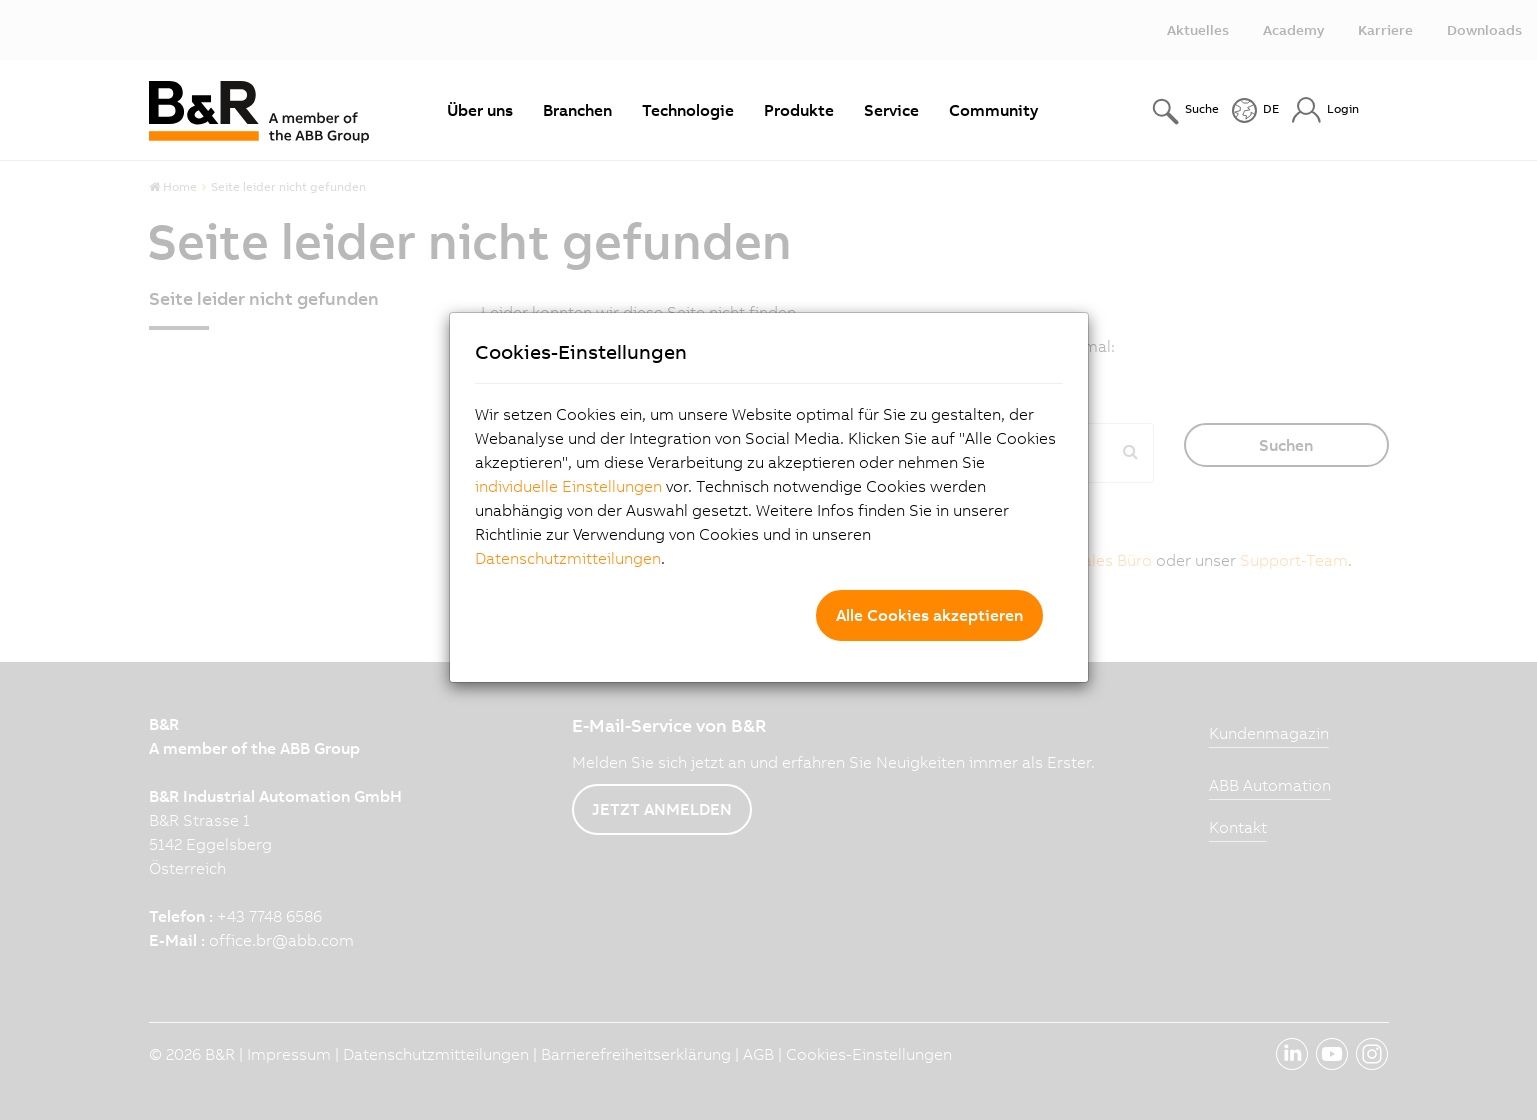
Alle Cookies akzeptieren (929, 615)
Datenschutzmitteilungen (568, 558)
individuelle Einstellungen (568, 486)
